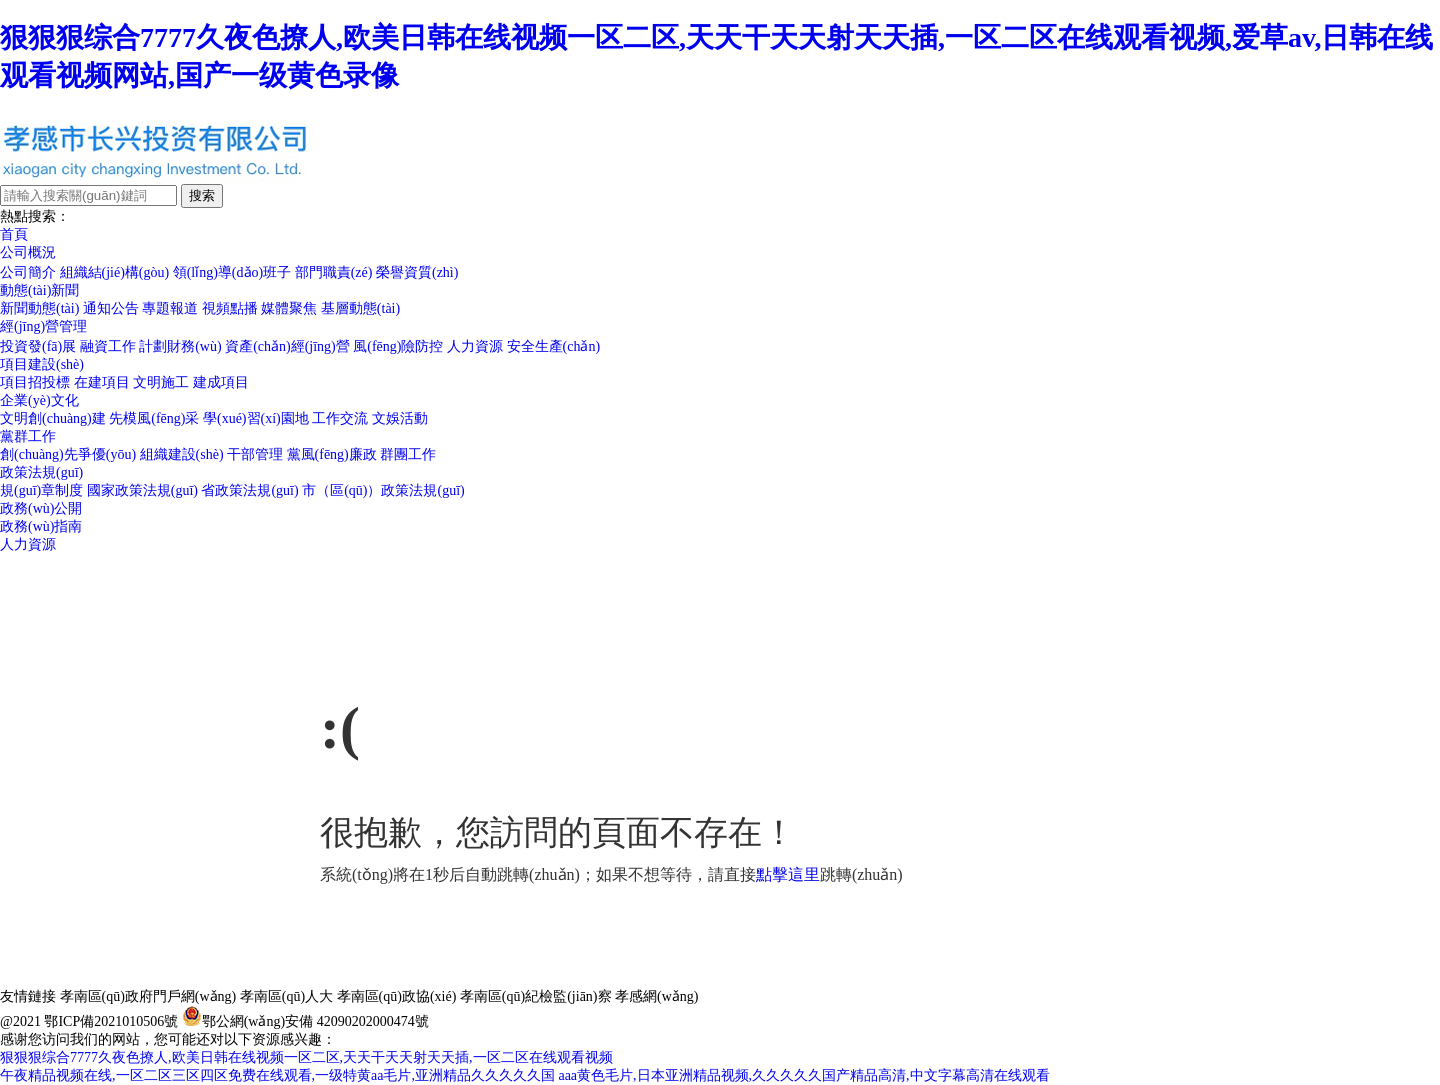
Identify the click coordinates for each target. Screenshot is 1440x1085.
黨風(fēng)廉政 (332, 454)
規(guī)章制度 (41, 490)
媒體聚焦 (289, 308)
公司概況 (28, 252)
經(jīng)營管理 (43, 326)
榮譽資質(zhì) (417, 272)
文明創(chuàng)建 (53, 418)
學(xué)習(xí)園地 (256, 418)
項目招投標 (35, 382)
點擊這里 (788, 874)
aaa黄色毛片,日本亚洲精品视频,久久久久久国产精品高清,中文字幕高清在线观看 (803, 1075)
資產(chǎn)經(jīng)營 (287, 346)
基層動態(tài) (360, 308)
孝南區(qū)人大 (286, 996)
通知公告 (111, 308)
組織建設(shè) (182, 454)
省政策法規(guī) (249, 490)
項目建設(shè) (42, 364)
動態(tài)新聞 (39, 290)
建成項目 (221, 382)
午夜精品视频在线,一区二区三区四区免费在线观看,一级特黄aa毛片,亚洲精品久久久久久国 (277, 1075)
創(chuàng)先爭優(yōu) (68, 454)
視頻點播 (230, 308)
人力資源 (475, 346)
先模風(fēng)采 (154, 418)
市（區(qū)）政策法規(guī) (383, 490)
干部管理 (255, 454)
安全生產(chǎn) (554, 346)
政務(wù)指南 (41, 526)
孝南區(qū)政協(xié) (397, 996)
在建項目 (102, 382)
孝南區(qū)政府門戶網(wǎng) (148, 996)
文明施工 (161, 382)
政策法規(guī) (41, 472)
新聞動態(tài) (39, 308)
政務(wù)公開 (41, 508)
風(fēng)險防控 (398, 346)
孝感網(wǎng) (656, 996)
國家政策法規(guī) (142, 490)
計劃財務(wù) (180, 346)
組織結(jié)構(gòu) (115, 272)
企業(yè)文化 (39, 400)
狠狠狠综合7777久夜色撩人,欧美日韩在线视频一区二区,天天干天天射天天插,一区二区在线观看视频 (306, 1057)
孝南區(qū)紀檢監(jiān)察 (536, 996)
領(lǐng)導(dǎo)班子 (232, 272)
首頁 (14, 234)
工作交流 (340, 418)
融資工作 (108, 346)
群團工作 (408, 454)
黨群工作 (28, 436)
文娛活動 (400, 418)
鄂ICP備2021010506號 (111, 1021)
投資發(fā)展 (38, 346)
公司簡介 (28, 272)
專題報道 (170, 308)
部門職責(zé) (334, 272)
